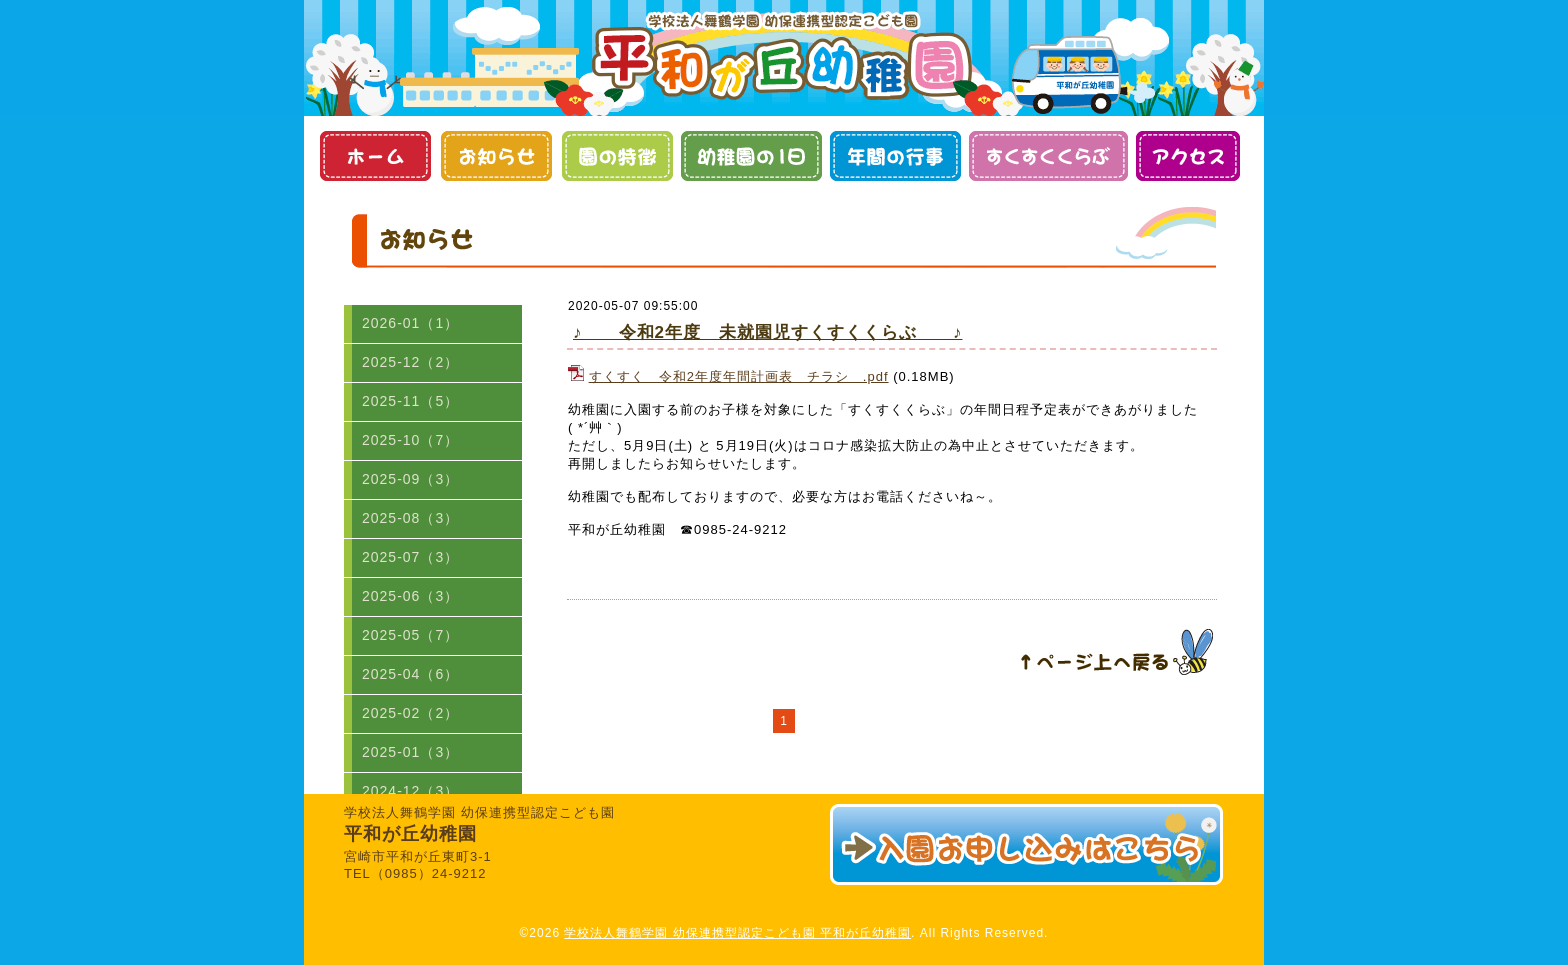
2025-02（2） (410, 713)
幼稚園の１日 (751, 156)
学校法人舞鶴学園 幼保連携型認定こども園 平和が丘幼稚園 (737, 933)
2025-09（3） (410, 479)
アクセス (1187, 156)
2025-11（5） (410, 401)
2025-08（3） (410, 518)
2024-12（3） (410, 791)
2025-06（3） (410, 596)
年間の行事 (895, 156)
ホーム (374, 156)
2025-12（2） (410, 362)
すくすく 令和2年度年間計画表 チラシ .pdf (739, 376)
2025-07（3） (410, 557)
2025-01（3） (410, 752)
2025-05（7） (410, 635)
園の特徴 (616, 156)
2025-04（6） (410, 674)
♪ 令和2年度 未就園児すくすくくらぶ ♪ (767, 332)
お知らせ (495, 156)
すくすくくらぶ (1048, 156)
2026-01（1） (410, 323)
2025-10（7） (410, 440)
